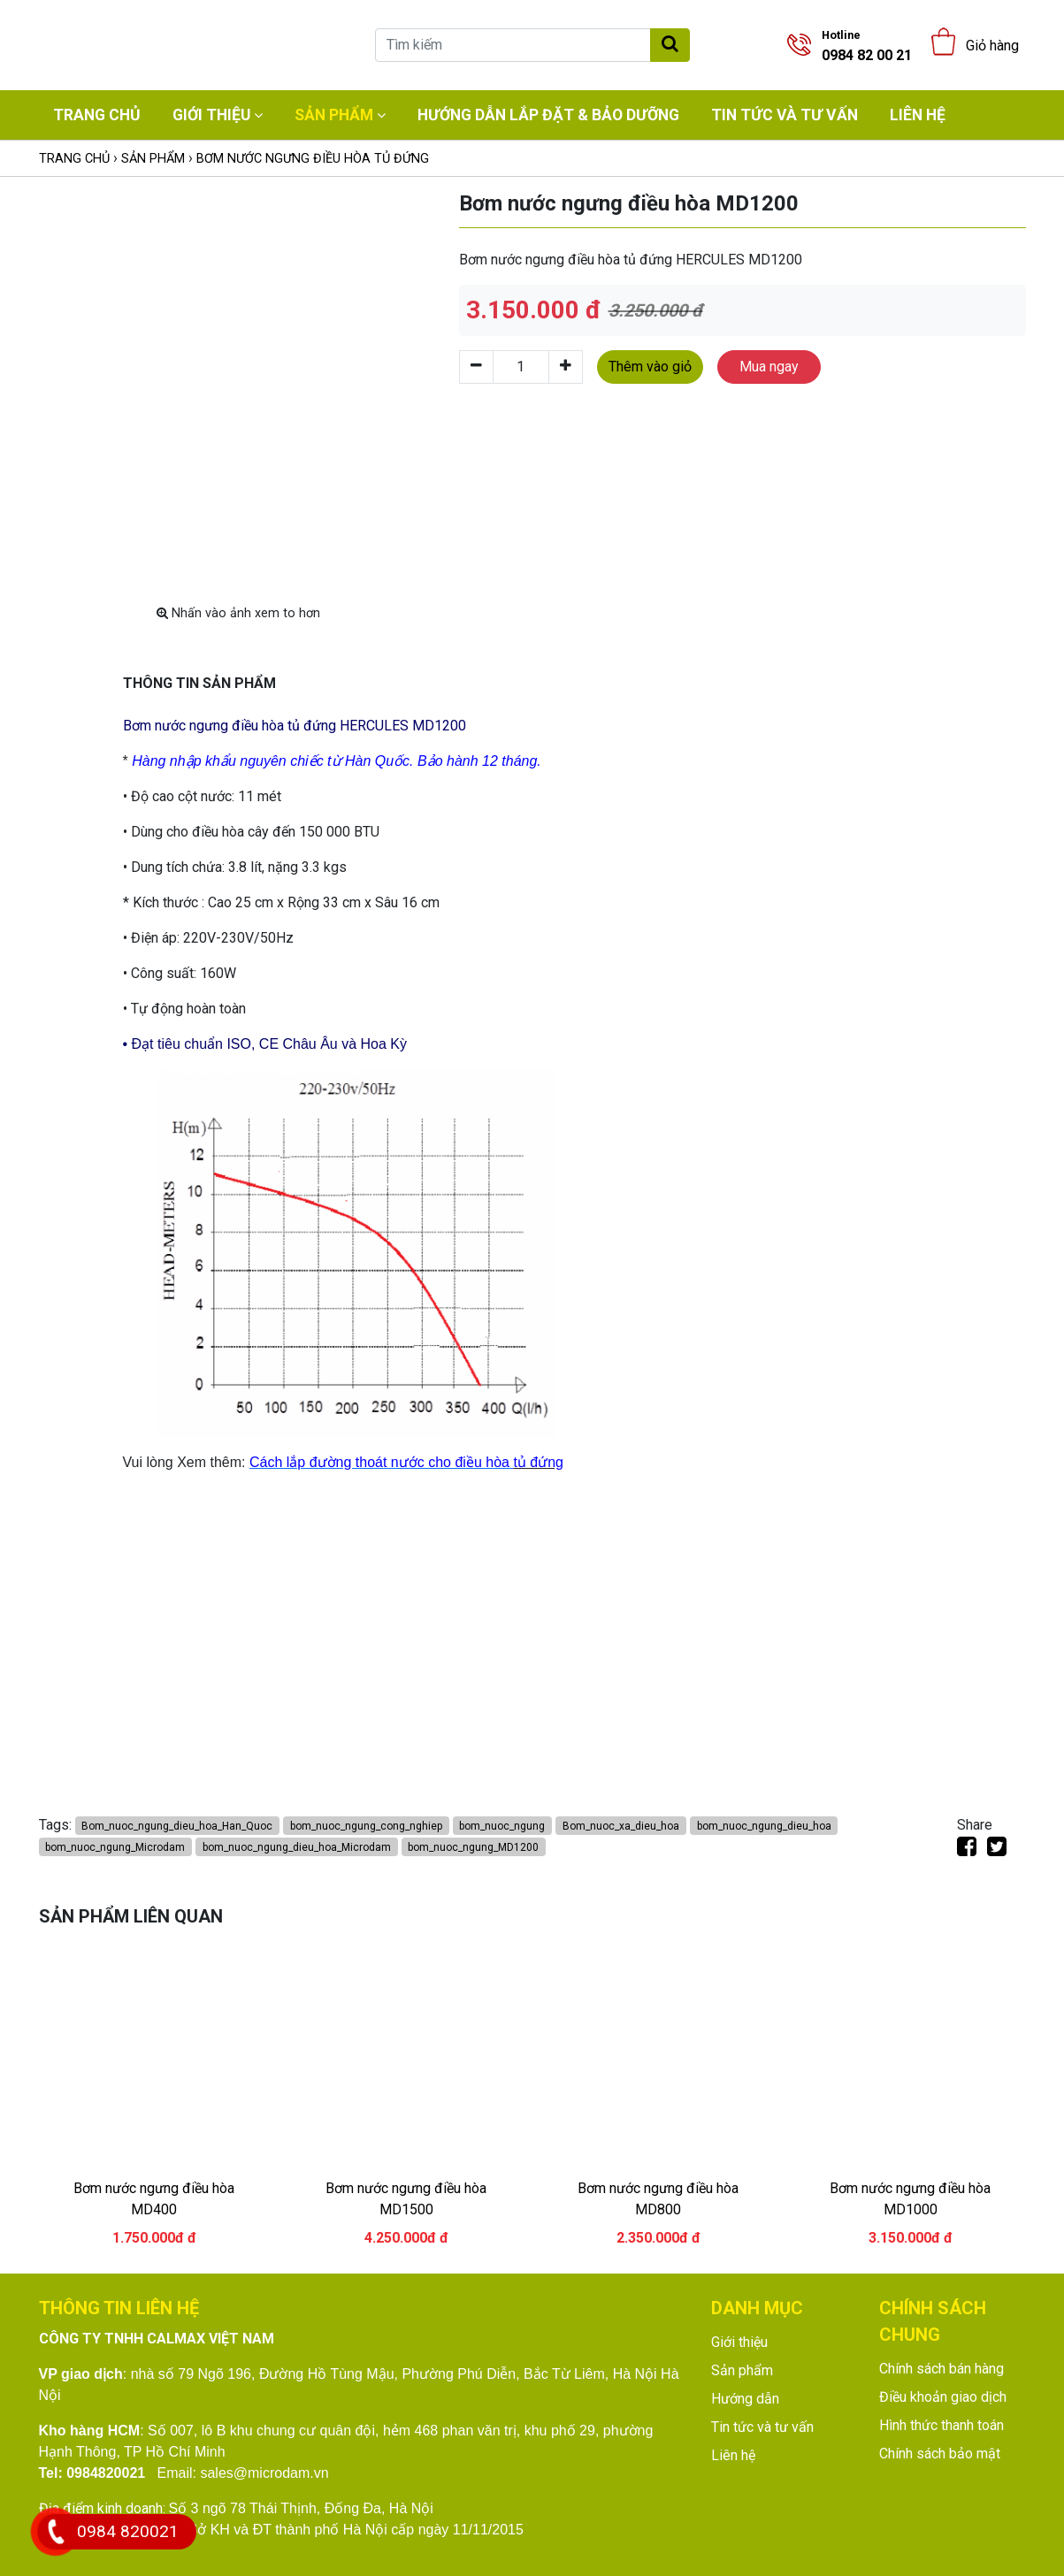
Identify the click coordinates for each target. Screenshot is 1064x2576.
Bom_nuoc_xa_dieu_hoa (621, 1826)
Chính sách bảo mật (939, 2453)
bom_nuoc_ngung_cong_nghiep (366, 1826)
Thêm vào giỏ (650, 366)
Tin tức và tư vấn (784, 115)
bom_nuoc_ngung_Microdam (115, 1847)
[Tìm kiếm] (513, 45)
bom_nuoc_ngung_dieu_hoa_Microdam (297, 1847)
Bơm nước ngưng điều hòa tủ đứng (312, 158)
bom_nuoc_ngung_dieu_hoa (764, 1826)
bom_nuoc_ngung (502, 1826)
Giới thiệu (211, 115)
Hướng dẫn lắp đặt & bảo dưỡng (548, 115)
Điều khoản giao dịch (943, 2397)
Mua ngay (769, 366)
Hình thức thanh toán (941, 2425)
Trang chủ (97, 115)
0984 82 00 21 (867, 46)
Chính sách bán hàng (941, 2368)
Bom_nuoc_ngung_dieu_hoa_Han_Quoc (176, 1826)
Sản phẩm (334, 115)
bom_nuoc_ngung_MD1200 (473, 1847)
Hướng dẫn (745, 2398)
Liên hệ (917, 115)
